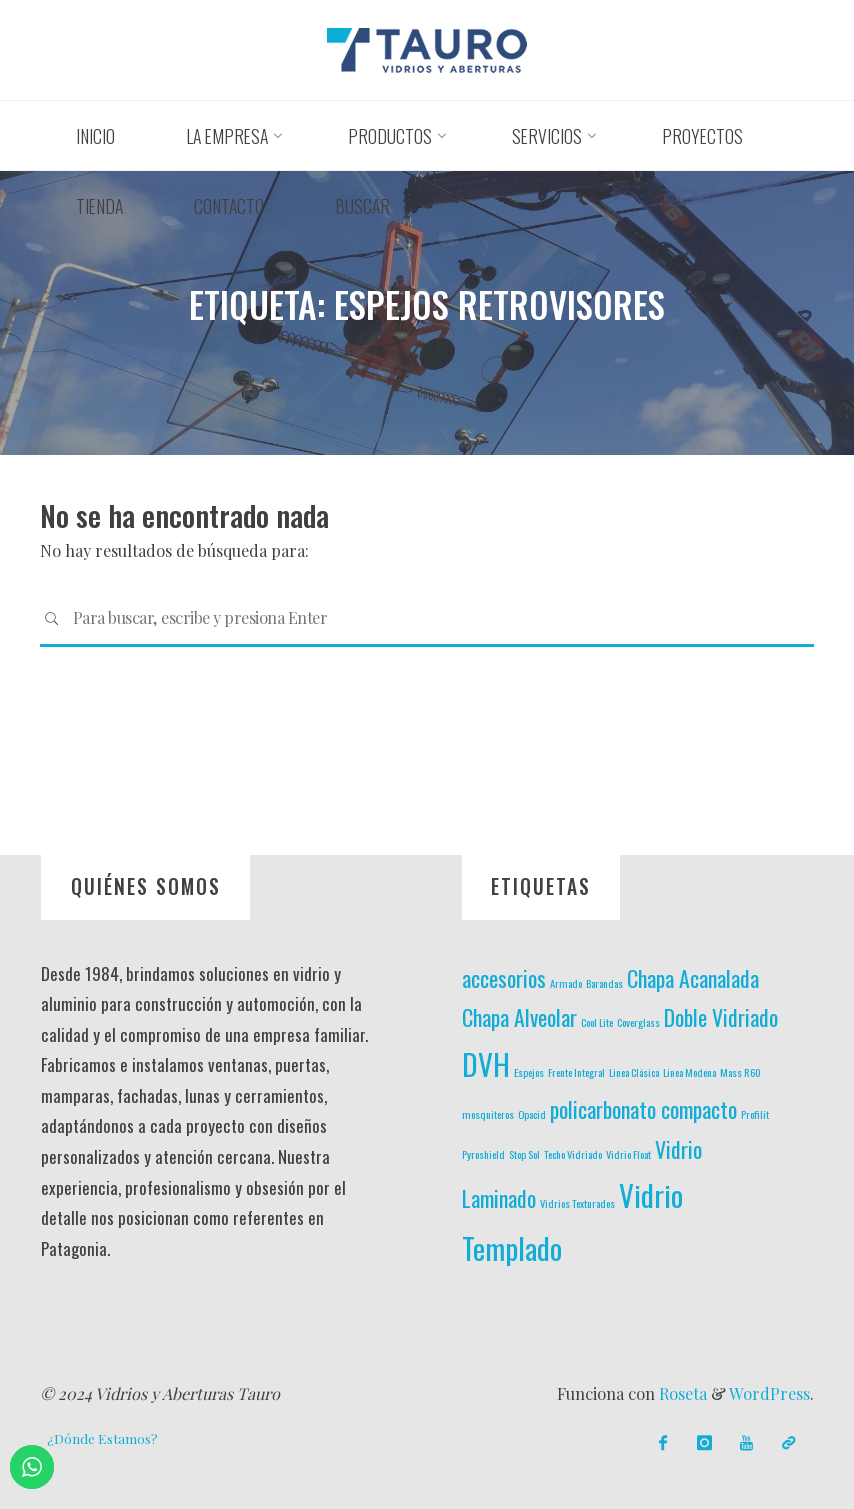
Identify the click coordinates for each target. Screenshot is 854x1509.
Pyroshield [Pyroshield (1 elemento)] (483, 1154)
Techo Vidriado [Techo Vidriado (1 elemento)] (573, 1154)
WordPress (769, 1393)
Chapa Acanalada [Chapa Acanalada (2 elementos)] (693, 978)
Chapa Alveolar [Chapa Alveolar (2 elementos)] (519, 1017)
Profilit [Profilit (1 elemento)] (755, 1114)
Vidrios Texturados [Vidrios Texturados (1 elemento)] (577, 1203)
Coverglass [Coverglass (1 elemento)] (638, 1022)
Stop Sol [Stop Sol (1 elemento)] (524, 1154)
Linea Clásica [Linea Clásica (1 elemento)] (634, 1072)
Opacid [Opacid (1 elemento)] (532, 1114)
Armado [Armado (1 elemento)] (566, 983)
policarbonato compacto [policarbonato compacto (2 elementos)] (643, 1109)
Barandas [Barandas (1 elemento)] (604, 983)
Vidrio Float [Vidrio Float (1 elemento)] (628, 1154)
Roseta (681, 1393)
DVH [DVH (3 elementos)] (486, 1063)
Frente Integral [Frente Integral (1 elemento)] (576, 1072)
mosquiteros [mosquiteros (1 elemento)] (488, 1114)
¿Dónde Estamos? (102, 1438)
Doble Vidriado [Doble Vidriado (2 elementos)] (721, 1017)
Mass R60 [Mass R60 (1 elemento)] (740, 1072)
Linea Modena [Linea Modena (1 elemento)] (689, 1072)
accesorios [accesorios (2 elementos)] (504, 978)
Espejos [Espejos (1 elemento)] (529, 1072)
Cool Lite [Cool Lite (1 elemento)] (597, 1022)
